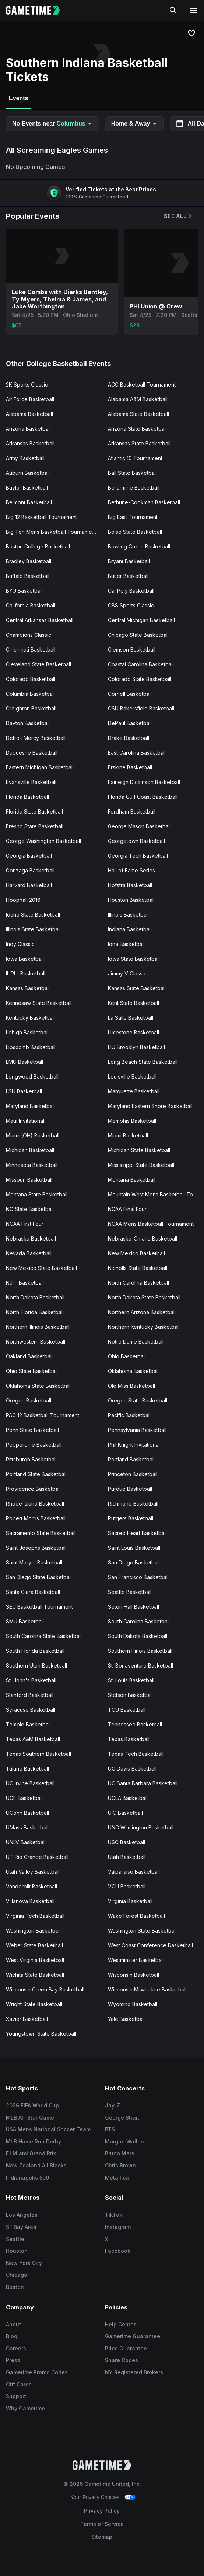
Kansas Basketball (28, 988)
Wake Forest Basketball (136, 1916)
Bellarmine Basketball (133, 487)
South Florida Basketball (35, 1651)
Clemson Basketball (131, 649)
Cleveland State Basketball (38, 664)
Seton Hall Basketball (133, 1606)
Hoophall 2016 (23, 900)
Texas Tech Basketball (135, 1754)
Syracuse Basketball (30, 1710)
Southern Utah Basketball (36, 1665)
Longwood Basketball (32, 1076)
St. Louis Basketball (131, 1680)
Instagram (118, 2227)
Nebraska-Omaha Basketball (142, 1238)
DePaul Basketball (130, 723)
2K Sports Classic (27, 384)
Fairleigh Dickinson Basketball (144, 782)
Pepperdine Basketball (33, 1444)
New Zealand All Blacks (36, 2165)
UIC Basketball (125, 1813)
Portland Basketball (131, 1459)
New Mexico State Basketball (41, 1268)
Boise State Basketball (135, 532)
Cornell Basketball (130, 694)
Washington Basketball (33, 1930)
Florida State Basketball (34, 811)
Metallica (117, 2177)
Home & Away (134, 123)
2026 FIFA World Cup (32, 2105)
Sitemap (101, 2537)
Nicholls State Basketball (137, 1268)
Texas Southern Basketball (38, 1754)
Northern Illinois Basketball (38, 1327)
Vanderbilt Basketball (31, 1886)
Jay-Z (112, 2105)
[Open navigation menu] (193, 10)
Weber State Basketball (34, 1945)
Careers (16, 2348)
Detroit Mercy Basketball (36, 738)
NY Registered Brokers (134, 2372)
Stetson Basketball (130, 1695)
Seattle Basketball (129, 1592)
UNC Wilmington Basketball (140, 1827)
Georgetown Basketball (136, 841)
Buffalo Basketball (27, 576)
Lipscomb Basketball (31, 1047)
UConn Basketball (27, 1813)
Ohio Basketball (127, 1356)
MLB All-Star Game (30, 2117)
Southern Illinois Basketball (140, 1651)
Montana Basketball (131, 1179)
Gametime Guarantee (132, 2336)
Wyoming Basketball (132, 2004)
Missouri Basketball (29, 1179)
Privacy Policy (102, 2511)
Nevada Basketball (29, 1253)
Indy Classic (20, 944)
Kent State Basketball (133, 1003)
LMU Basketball (24, 1062)
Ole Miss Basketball (131, 1386)
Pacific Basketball (129, 1415)
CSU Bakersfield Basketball (141, 708)
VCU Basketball (126, 1886)
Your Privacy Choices (95, 2497)
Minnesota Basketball (31, 1165)
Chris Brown (120, 2165)
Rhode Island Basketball (35, 1503)
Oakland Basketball (29, 1356)
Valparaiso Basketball (134, 1872)
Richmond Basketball (133, 1503)
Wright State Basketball (34, 2004)
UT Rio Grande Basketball (37, 1857)
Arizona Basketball (28, 429)
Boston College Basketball (38, 546)
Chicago (16, 2275)
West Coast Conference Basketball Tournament (156, 1945)
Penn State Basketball (32, 1430)
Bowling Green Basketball (139, 546)
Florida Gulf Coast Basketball (142, 797)
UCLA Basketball (128, 1798)
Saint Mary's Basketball (34, 1562)
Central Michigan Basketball (141, 620)
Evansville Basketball (31, 782)
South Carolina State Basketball (44, 1636)
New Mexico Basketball (136, 1253)
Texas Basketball (129, 1739)
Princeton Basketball (133, 1474)
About (13, 2324)
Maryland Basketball (30, 1106)
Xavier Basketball (27, 2019)
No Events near (52, 123)
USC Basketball (126, 1842)
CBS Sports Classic (131, 605)
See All (178, 216)
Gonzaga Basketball (30, 870)
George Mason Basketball (139, 826)
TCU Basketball (126, 1710)
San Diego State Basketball (39, 1577)
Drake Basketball (128, 738)
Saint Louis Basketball (134, 1548)
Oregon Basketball (28, 1400)
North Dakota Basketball (35, 1297)
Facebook (117, 2251)
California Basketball (30, 605)
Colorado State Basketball (139, 679)
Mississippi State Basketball (141, 1165)
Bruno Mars (119, 2153)
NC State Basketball (30, 1209)
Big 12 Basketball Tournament (41, 517)
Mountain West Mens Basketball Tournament (156, 1194)
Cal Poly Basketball (131, 590)
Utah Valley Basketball (33, 1872)
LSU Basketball (24, 1091)
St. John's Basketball (31, 1680)
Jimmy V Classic (127, 973)
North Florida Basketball (35, 1312)
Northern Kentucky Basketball (144, 1327)
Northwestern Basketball (35, 1341)
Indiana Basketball (130, 929)
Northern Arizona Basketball (142, 1312)
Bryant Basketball (129, 561)
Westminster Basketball (136, 1960)
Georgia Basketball (29, 856)
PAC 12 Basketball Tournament (42, 1415)
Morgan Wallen (124, 2141)
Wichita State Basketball (35, 1975)
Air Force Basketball (30, 399)
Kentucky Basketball (30, 1017)
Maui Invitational (25, 1121)
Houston (17, 2251)
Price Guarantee (126, 2348)
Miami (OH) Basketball (32, 1135)
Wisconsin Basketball (133, 1975)
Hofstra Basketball (130, 885)
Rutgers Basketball (130, 1518)
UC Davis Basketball (132, 1768)
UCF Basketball (24, 1798)
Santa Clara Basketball (33, 1592)
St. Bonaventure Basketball (140, 1665)
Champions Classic (28, 635)
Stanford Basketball (29, 1695)
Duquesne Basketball (31, 752)
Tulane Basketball (27, 1768)
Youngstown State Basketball (41, 2033)
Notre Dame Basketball (135, 1341)
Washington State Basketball (142, 1930)
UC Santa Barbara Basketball (142, 1783)
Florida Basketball (27, 797)
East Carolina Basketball (137, 752)
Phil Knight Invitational (134, 1444)
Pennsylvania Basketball (137, 1430)
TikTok (113, 2215)
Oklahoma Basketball (133, 1371)
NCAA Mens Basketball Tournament (151, 1224)
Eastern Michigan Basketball (40, 767)
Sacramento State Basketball (40, 1533)
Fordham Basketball (131, 811)
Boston (15, 2287)
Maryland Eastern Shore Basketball (150, 1106)
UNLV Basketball (26, 1842)
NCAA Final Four (127, 1209)
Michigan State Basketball (139, 1150)
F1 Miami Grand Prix (31, 2153)
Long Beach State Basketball (142, 1062)
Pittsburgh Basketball (31, 1459)
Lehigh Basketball (27, 1032)
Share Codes (121, 2360)
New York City (24, 2263)
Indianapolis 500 (27, 2177)
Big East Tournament (133, 517)
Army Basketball (25, 458)
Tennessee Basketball (135, 1724)
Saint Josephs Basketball (36, 1548)
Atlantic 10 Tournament (135, 458)
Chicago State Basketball (138, 635)
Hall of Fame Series (131, 870)
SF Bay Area (21, 2227)
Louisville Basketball (132, 1076)
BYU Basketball (24, 590)
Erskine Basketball (130, 767)
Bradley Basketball (28, 561)
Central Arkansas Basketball (39, 620)
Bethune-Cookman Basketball (144, 502)
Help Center (120, 2324)
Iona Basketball (126, 944)
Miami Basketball (128, 1135)
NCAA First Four (24, 1224)
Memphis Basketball (132, 1121)
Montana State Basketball (36, 1194)
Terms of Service (102, 2524)
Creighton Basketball (31, 708)
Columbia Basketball (30, 694)
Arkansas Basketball (30, 443)
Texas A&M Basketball (33, 1739)
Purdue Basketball (130, 1489)
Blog (11, 2336)
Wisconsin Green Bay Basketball (45, 1989)
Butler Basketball (128, 576)
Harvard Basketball (29, 885)
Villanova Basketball (30, 1901)
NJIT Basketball (25, 1283)
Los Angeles (22, 2215)
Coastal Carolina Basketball (141, 664)
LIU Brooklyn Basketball (136, 1047)
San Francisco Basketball (138, 1577)
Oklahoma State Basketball (38, 1386)
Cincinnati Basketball (31, 649)
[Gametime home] (37, 10)
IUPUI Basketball (25, 973)
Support (16, 2396)
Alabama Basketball (29, 414)
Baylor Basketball (27, 487)
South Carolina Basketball (139, 1621)
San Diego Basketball (134, 1562)
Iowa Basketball (25, 959)
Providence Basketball (33, 1489)
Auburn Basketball (28, 473)
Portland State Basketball (36, 1474)
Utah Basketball (126, 1857)
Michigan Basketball (30, 1150)
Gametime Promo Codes (37, 2372)
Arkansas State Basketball (139, 443)
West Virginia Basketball (35, 1960)
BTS (110, 2129)
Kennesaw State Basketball (38, 1003)
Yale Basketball (126, 2019)
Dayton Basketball (28, 723)
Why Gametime (25, 2408)
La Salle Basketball (130, 1017)
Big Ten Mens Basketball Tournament (51, 532)
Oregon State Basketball (137, 1400)
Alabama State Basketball (138, 414)
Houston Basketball (131, 900)
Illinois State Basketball (33, 929)
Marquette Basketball (133, 1091)
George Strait (122, 2117)
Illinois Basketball (128, 914)
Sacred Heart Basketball (137, 1533)
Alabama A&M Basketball (138, 399)
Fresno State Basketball (34, 826)
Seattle (15, 2239)
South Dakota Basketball (137, 1636)
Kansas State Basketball (137, 988)
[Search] (173, 10)
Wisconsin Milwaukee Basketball (147, 1989)
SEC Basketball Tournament (39, 1606)
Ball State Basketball (132, 473)
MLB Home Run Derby (33, 2141)
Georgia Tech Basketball (138, 856)
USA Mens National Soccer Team (48, 2129)
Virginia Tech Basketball (35, 1916)
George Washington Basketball (43, 841)
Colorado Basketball (30, 679)
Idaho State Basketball (33, 914)
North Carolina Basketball (138, 1283)
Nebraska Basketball (31, 1238)
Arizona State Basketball (137, 429)
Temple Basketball (28, 1724)
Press (13, 2360)
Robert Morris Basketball (36, 1518)
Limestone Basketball (133, 1032)
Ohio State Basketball (32, 1371)
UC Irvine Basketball (30, 1783)
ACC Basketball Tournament (142, 384)
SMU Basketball (25, 1621)
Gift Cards (19, 2384)
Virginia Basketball (130, 1901)
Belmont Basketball (29, 502)
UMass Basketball (27, 1827)
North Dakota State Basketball (144, 1297)
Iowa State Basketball (134, 959)
